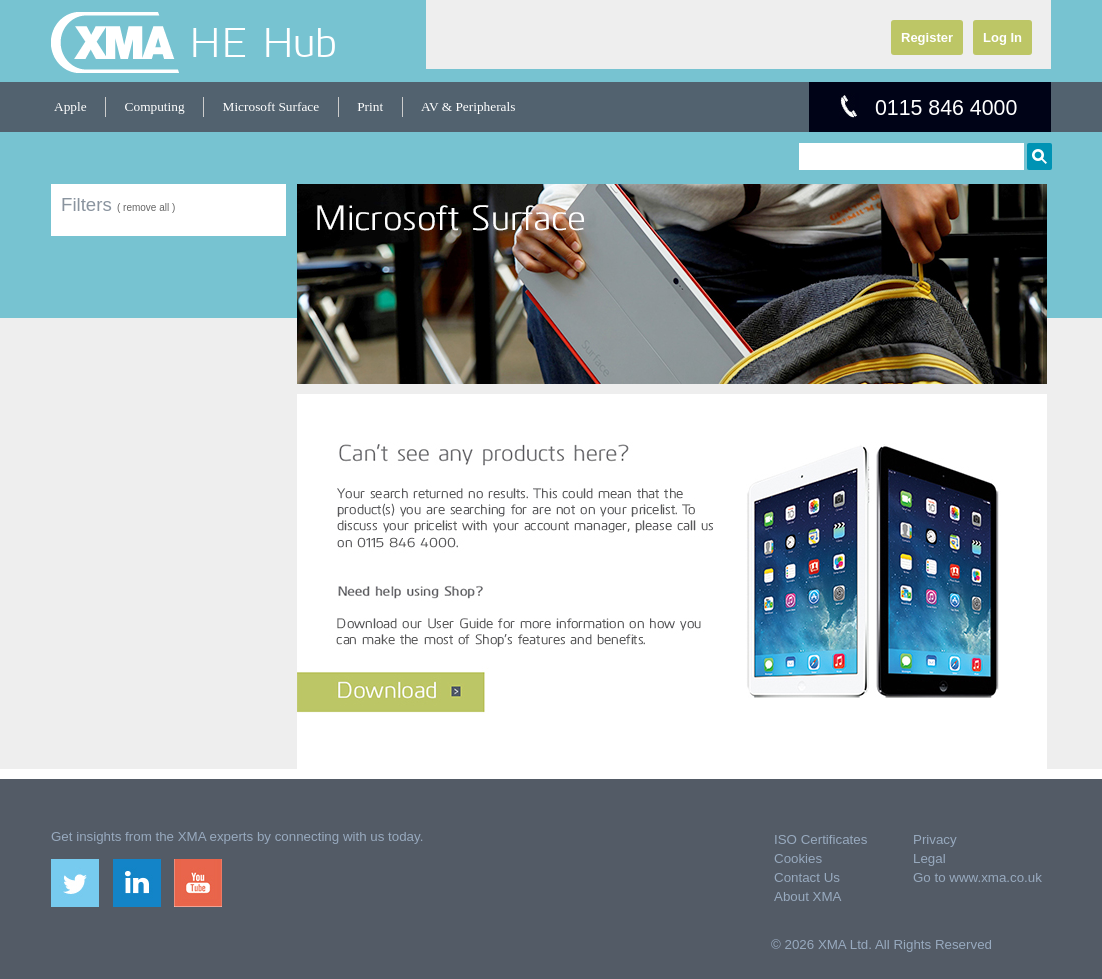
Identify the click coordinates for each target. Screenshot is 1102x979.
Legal (929, 858)
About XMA (807, 896)
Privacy (935, 839)
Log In (1002, 37)
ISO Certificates (820, 839)
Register (927, 37)
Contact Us (807, 877)
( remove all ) (146, 207)
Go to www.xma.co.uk (977, 877)
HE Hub (263, 42)
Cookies (798, 858)
